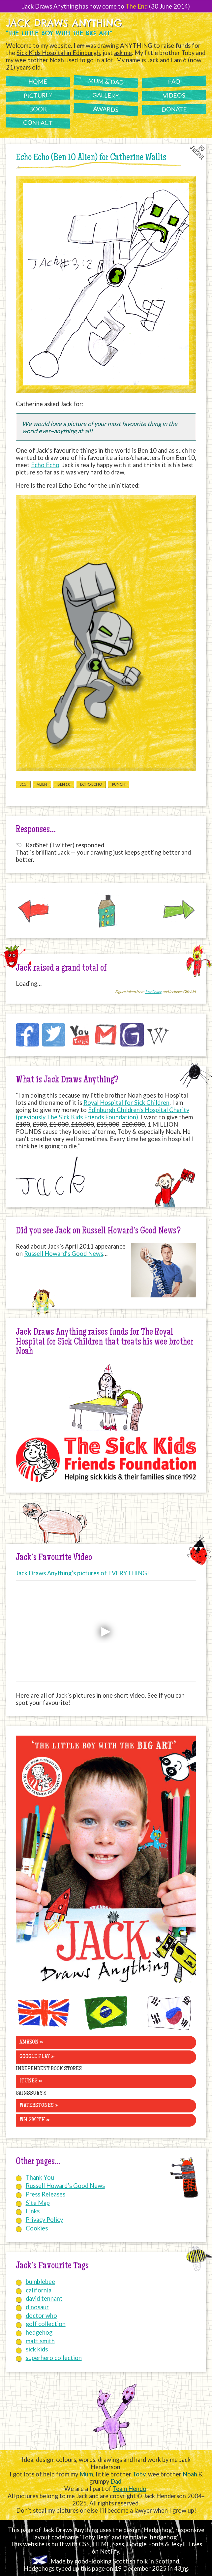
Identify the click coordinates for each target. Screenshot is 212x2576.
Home (38, 81)
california (38, 2290)
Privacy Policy (44, 2219)
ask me (123, 52)
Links (33, 2211)
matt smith (40, 2341)
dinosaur (37, 2307)
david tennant (44, 2298)
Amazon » (31, 2042)
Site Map (38, 2202)
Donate (174, 109)
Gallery (106, 95)
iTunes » (30, 2081)
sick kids (37, 2349)
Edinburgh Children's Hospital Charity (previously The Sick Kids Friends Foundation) (102, 1113)
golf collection (46, 2323)
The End (137, 6)
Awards (106, 109)
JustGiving (153, 991)
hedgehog (39, 2332)
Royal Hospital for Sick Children (126, 1102)
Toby (139, 2474)
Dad (115, 2481)
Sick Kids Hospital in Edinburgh (58, 52)
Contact (38, 123)
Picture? (38, 95)
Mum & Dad (106, 81)
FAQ (174, 81)
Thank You (40, 2177)
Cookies (37, 2228)
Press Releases (45, 2194)
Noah (190, 2474)
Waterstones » (38, 2105)
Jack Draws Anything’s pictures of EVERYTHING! (82, 1573)
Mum (86, 2474)
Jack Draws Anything (64, 23)
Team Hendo (129, 2488)
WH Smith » (34, 2120)
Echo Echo (45, 465)
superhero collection (54, 2357)
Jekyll (178, 2544)
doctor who (41, 2315)
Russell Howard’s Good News (63, 1253)
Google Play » (36, 2057)
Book (38, 109)
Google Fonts (145, 2544)
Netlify (109, 2551)
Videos (174, 95)
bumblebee (40, 2281)
